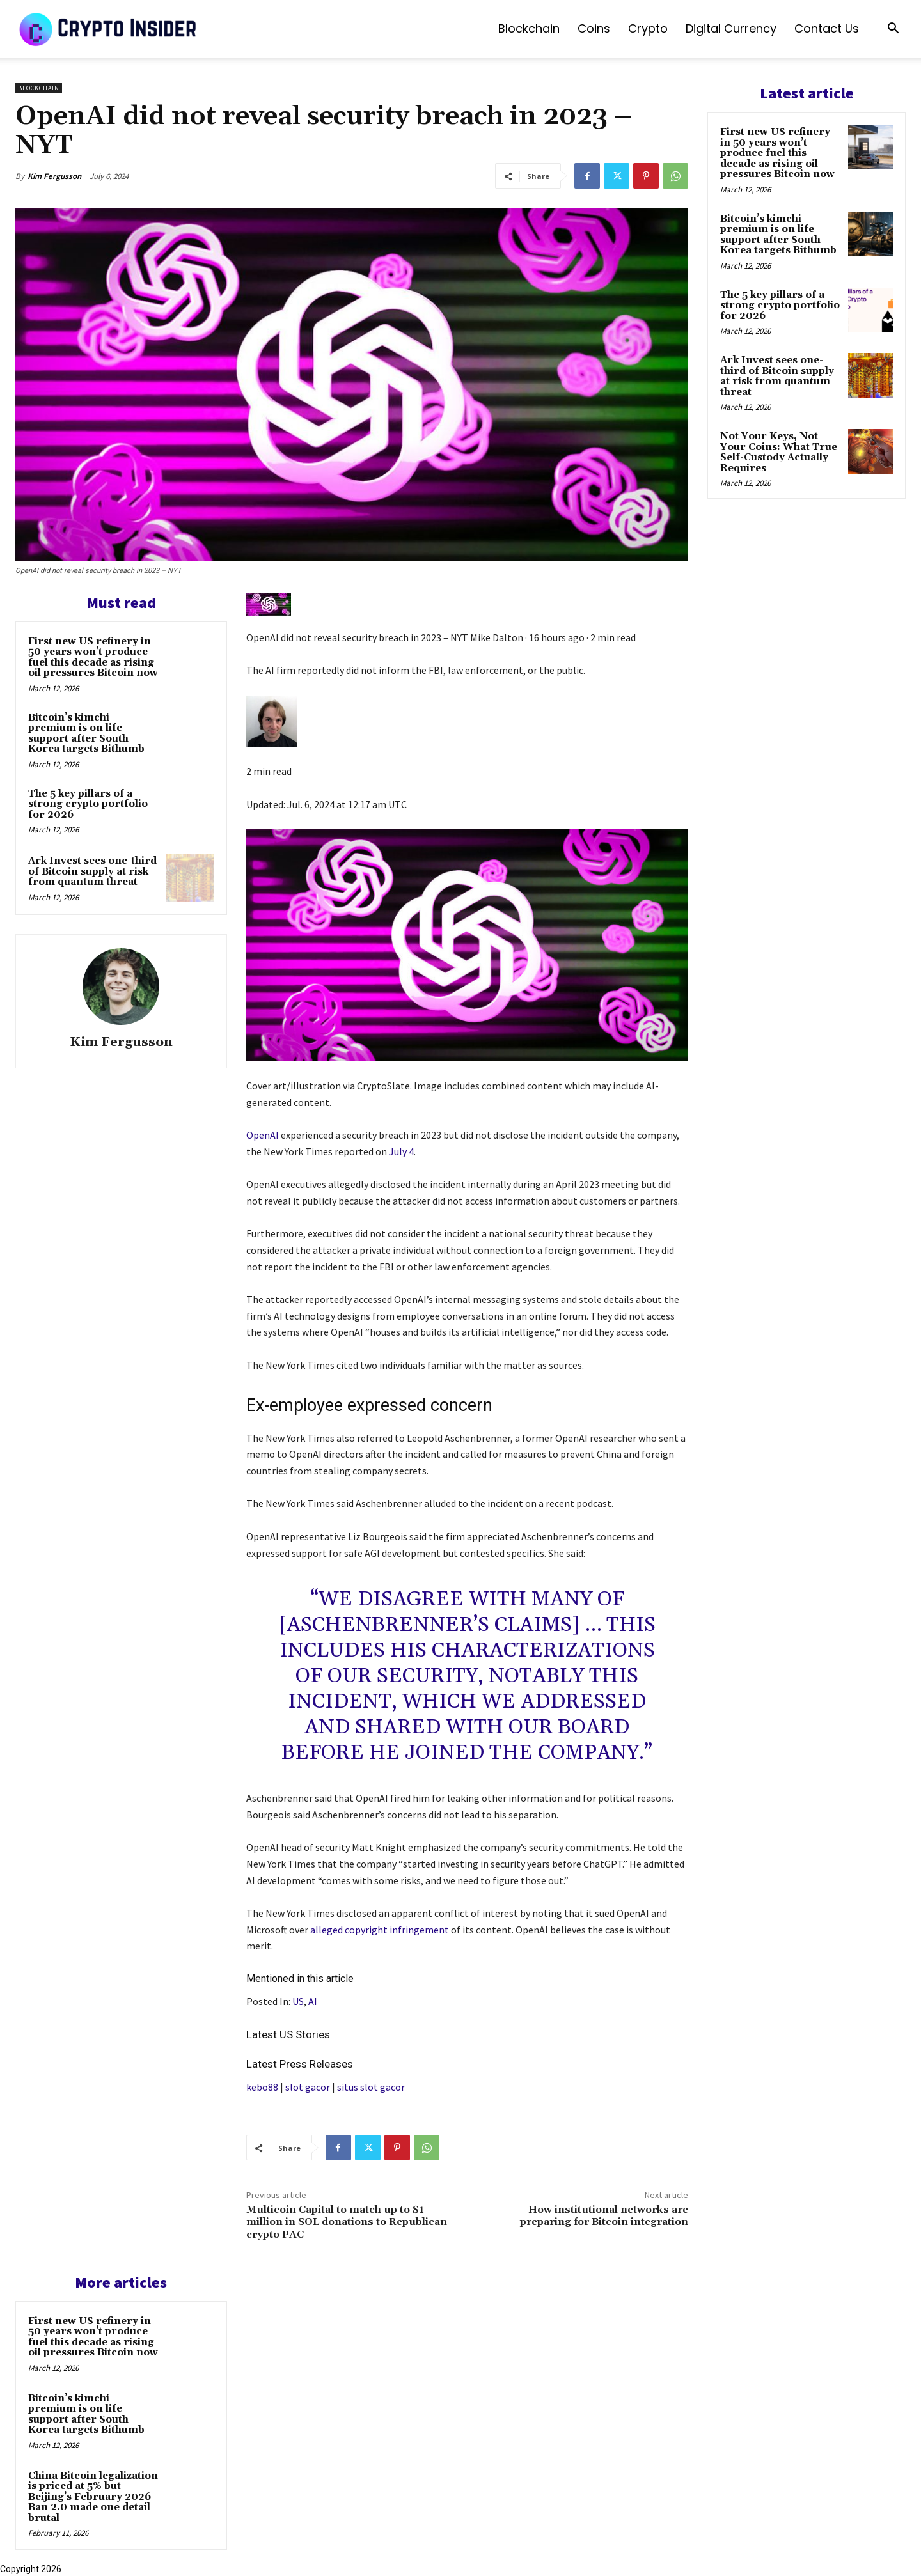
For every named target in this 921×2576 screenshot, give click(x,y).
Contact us (826, 28)
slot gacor (307, 2086)
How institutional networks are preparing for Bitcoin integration (604, 2215)
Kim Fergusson (54, 176)
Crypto (648, 28)
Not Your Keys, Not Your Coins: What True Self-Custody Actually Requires (778, 452)
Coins (594, 28)
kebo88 (262, 2086)
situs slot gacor (371, 2086)
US (298, 2001)
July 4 (401, 1151)
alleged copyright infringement (379, 1929)
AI (312, 2001)
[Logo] (109, 29)
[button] (893, 30)
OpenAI (262, 1134)
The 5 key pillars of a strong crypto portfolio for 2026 (88, 804)
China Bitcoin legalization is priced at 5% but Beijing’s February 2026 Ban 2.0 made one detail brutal (93, 2497)
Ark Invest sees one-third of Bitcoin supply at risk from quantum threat (92, 871)
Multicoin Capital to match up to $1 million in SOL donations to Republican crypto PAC (346, 2221)
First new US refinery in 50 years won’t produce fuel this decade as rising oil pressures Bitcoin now (93, 658)
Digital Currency (731, 28)
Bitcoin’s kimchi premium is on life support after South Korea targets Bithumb (86, 734)
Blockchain (529, 28)
